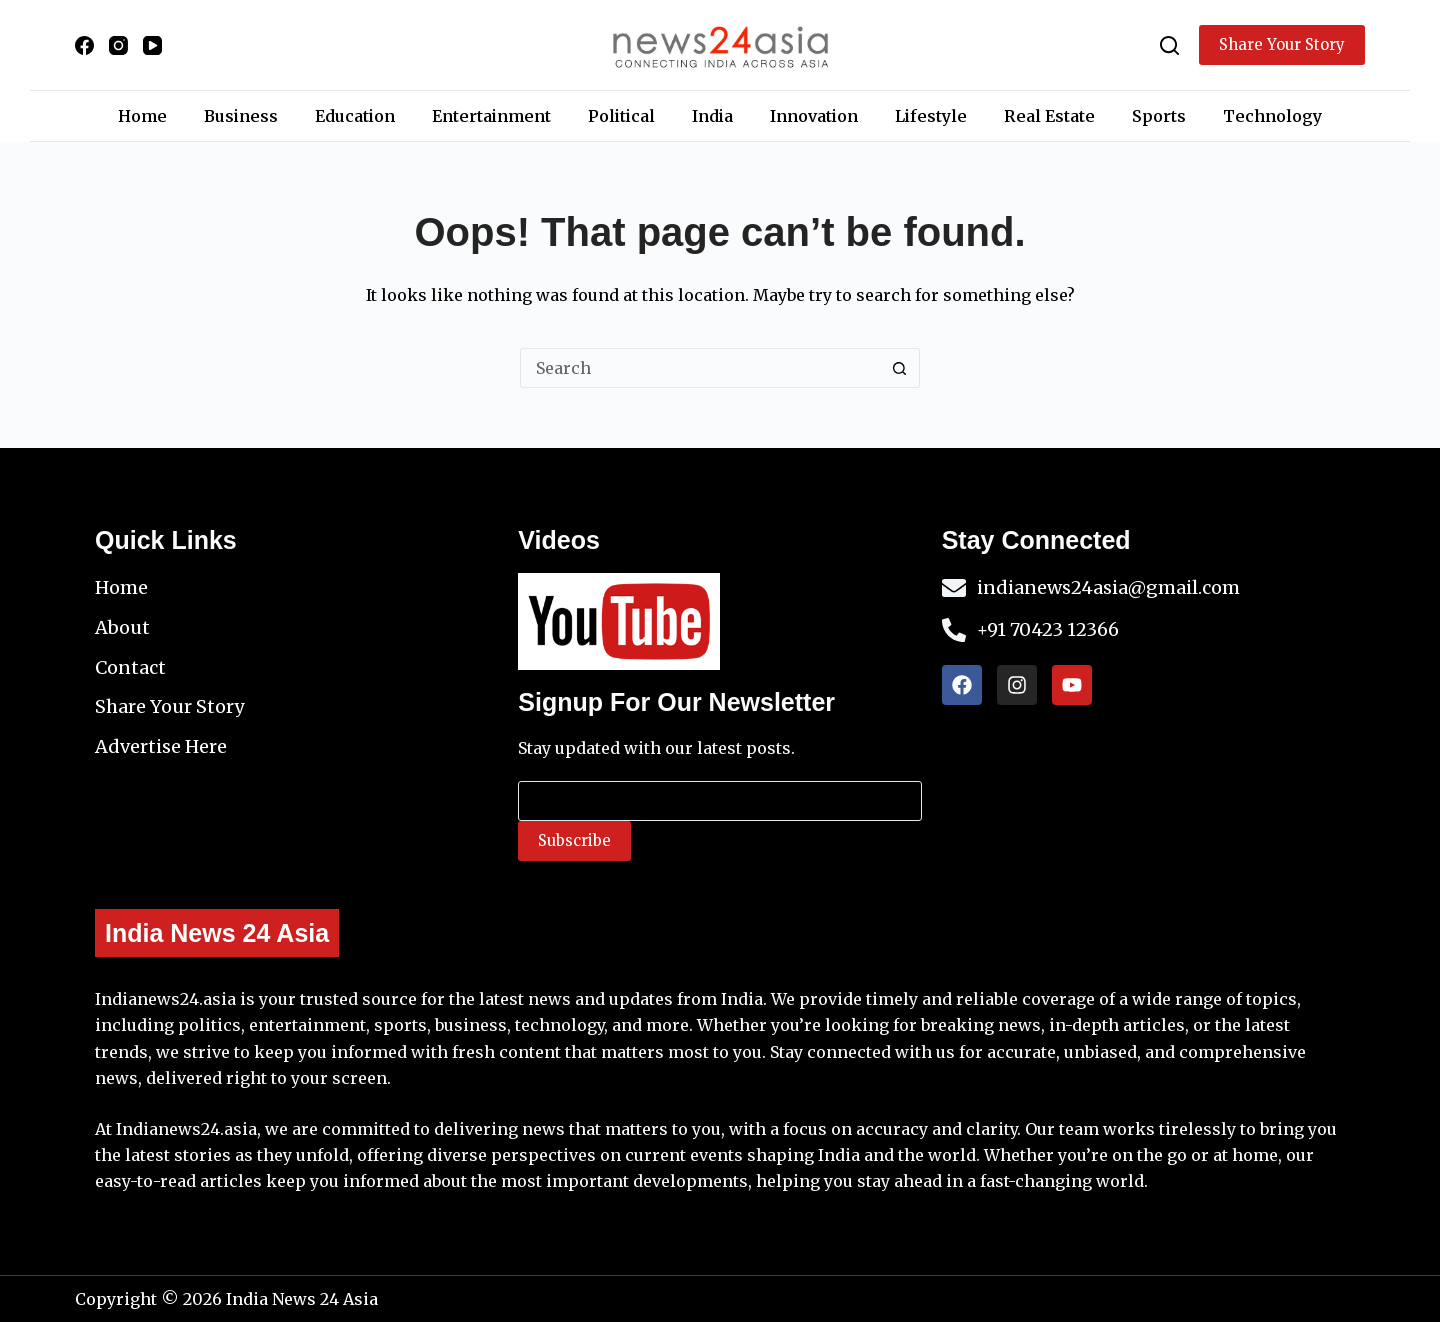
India (712, 116)
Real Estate (1049, 116)
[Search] (1169, 45)
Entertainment (491, 116)
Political (621, 116)
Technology (1272, 116)
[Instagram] (118, 45)
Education (355, 116)
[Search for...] (700, 368)
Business (241, 116)
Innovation (814, 116)
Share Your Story (1282, 44)
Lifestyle (931, 116)
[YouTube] (152, 45)
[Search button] (900, 368)
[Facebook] (84, 45)
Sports (1159, 116)
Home (142, 116)
